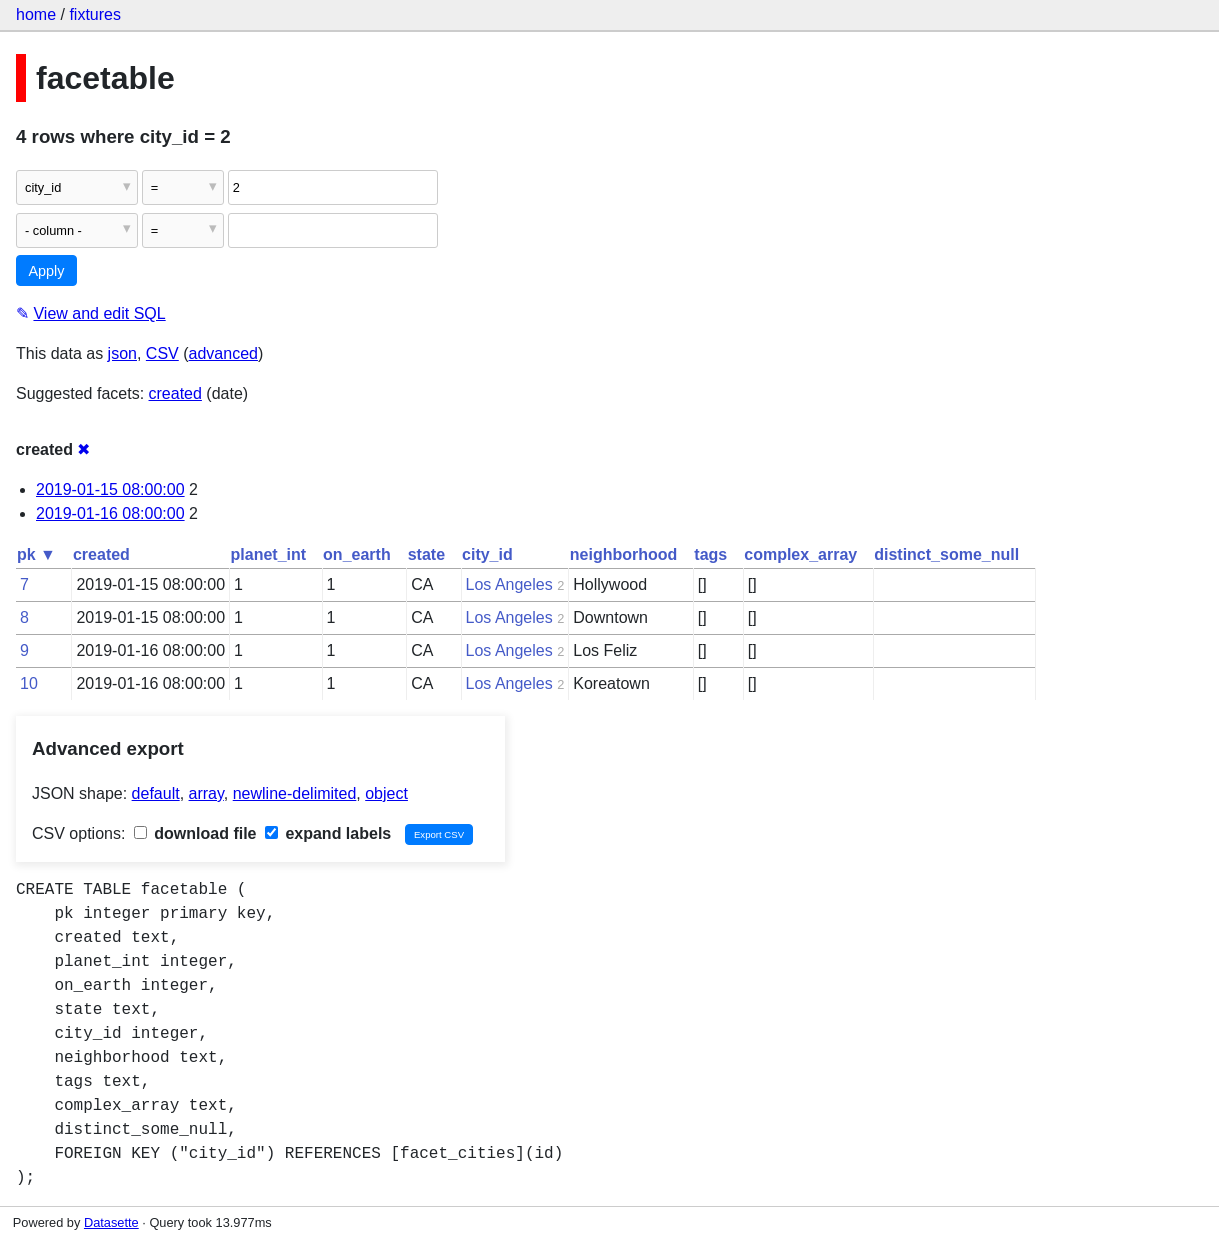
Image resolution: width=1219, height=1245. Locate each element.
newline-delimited (295, 793)
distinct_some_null (946, 554)
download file (195, 833)
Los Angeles (509, 584)
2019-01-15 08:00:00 (110, 489)
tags (710, 554)
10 (29, 683)
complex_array (800, 554)
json (122, 353)
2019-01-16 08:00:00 (110, 513)
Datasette (111, 1222)
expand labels (328, 833)
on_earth (357, 554)
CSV (162, 353)
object (386, 793)
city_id (487, 554)
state (426, 554)
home (36, 14)
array (206, 793)
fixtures (95, 14)
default (156, 793)
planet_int (269, 554)
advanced (223, 353)
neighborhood (624, 554)
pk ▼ (36, 554)
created (175, 393)
